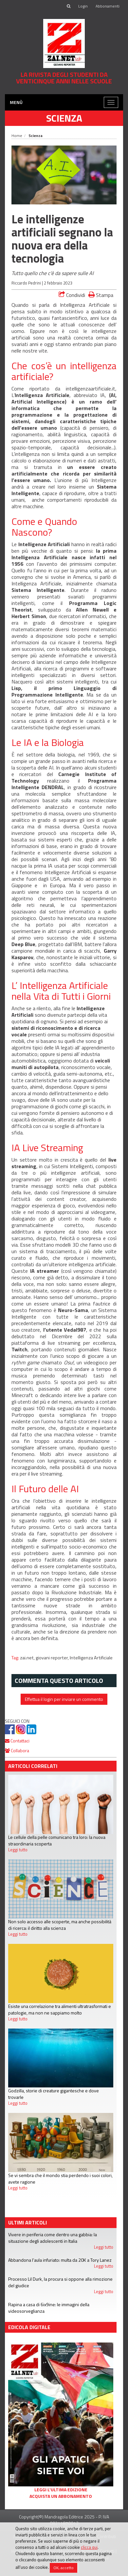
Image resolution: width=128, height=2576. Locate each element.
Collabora (17, 1750)
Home (16, 135)
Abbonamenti (107, 6)
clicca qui (89, 2547)
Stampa (100, 294)
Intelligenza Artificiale (91, 1657)
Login (83, 6)
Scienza (64, 118)
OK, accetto (63, 2568)
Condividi (72, 295)
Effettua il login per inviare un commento (64, 1699)
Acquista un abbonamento (60, 2496)
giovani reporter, (53, 1657)
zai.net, (28, 1657)
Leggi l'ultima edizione (60, 2489)
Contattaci (17, 1740)
